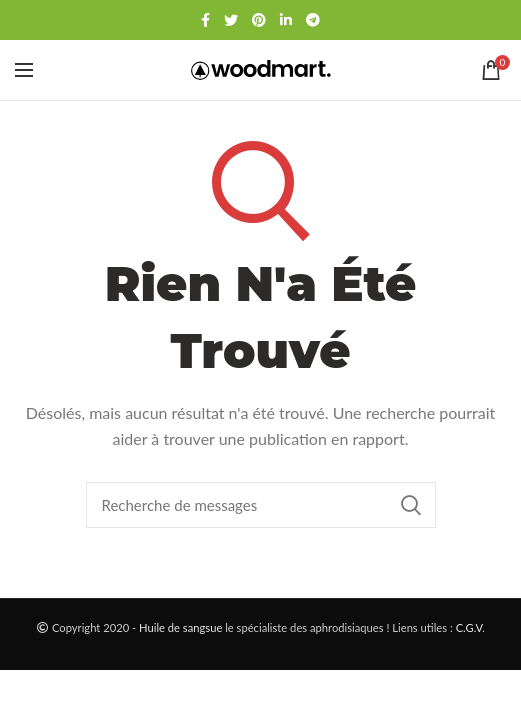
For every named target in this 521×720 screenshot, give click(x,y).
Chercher (411, 505)
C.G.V (469, 627)
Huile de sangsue (180, 627)
